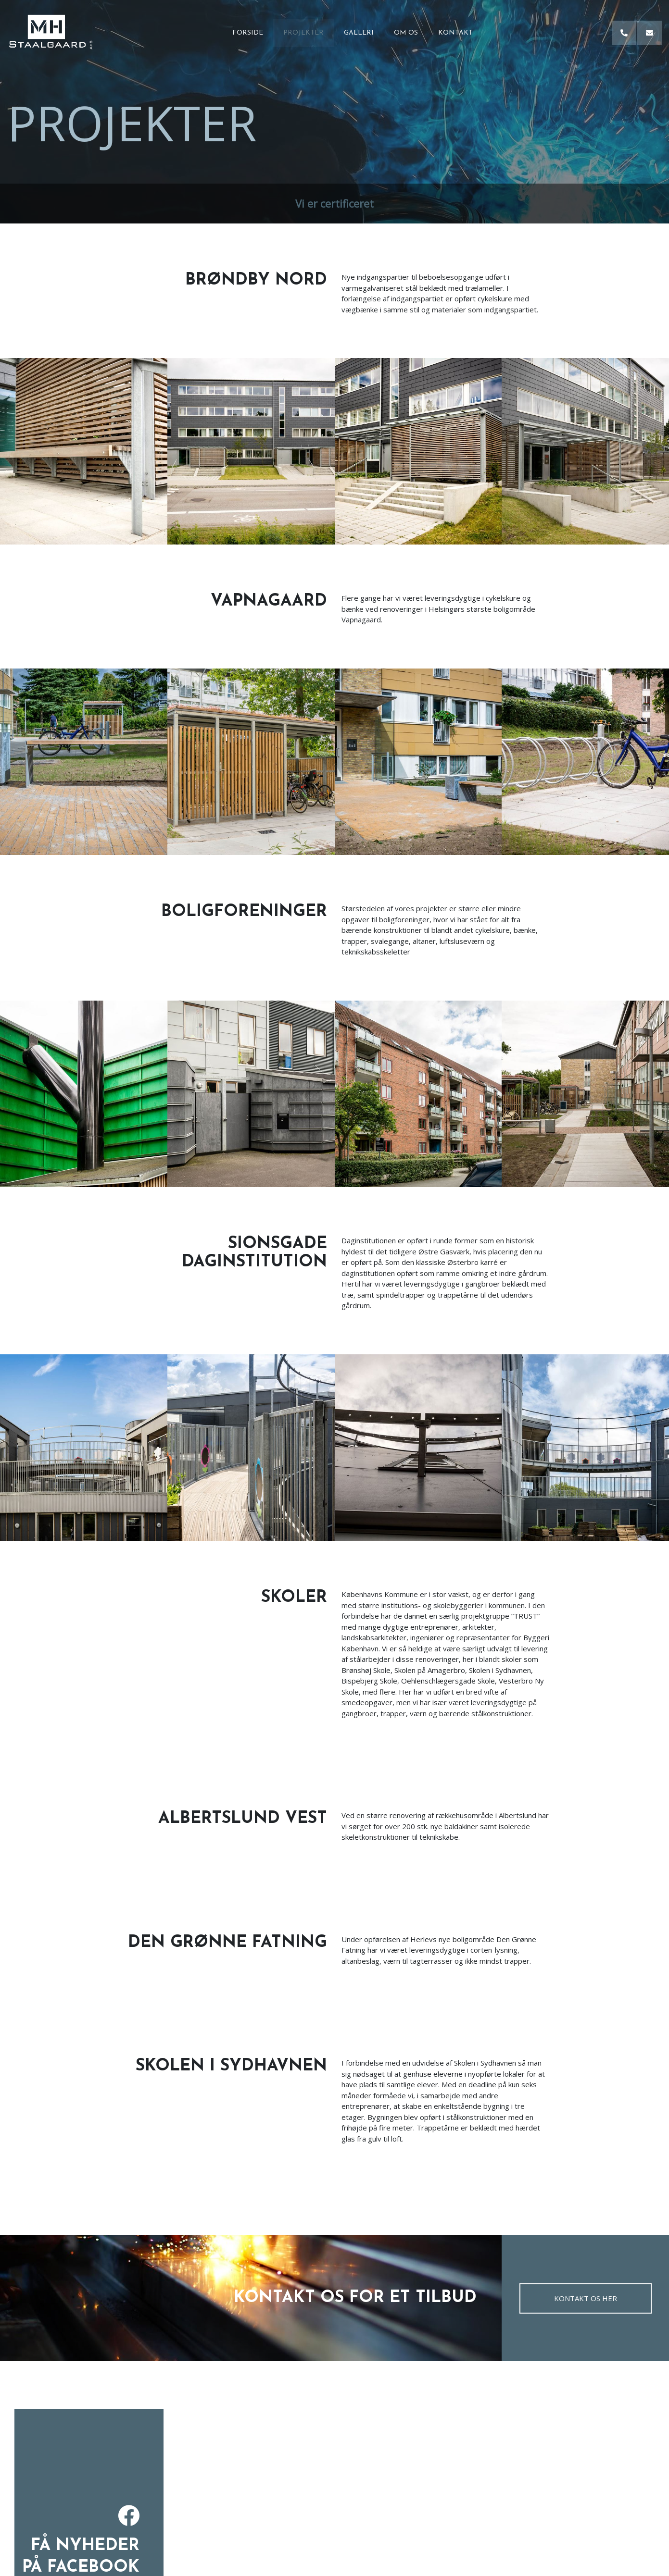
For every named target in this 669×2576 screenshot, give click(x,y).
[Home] (50, 32)
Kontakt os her (585, 2298)
